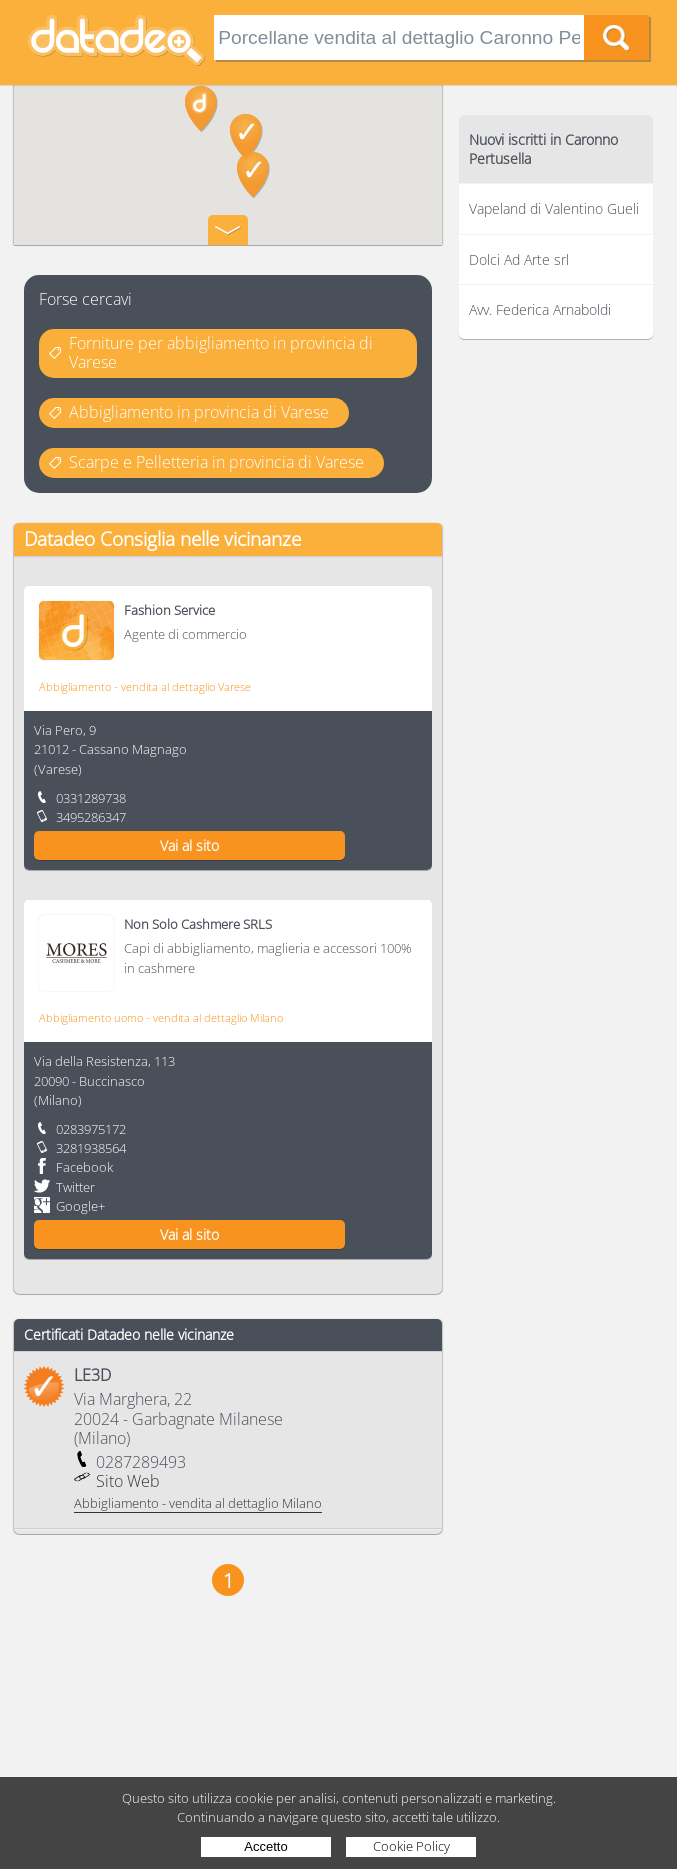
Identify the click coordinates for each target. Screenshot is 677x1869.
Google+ (80, 1206)
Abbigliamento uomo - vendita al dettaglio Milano (161, 1017)
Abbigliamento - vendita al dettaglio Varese (145, 686)
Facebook (84, 1167)
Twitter (75, 1187)
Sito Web (128, 1481)
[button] (201, 109)
